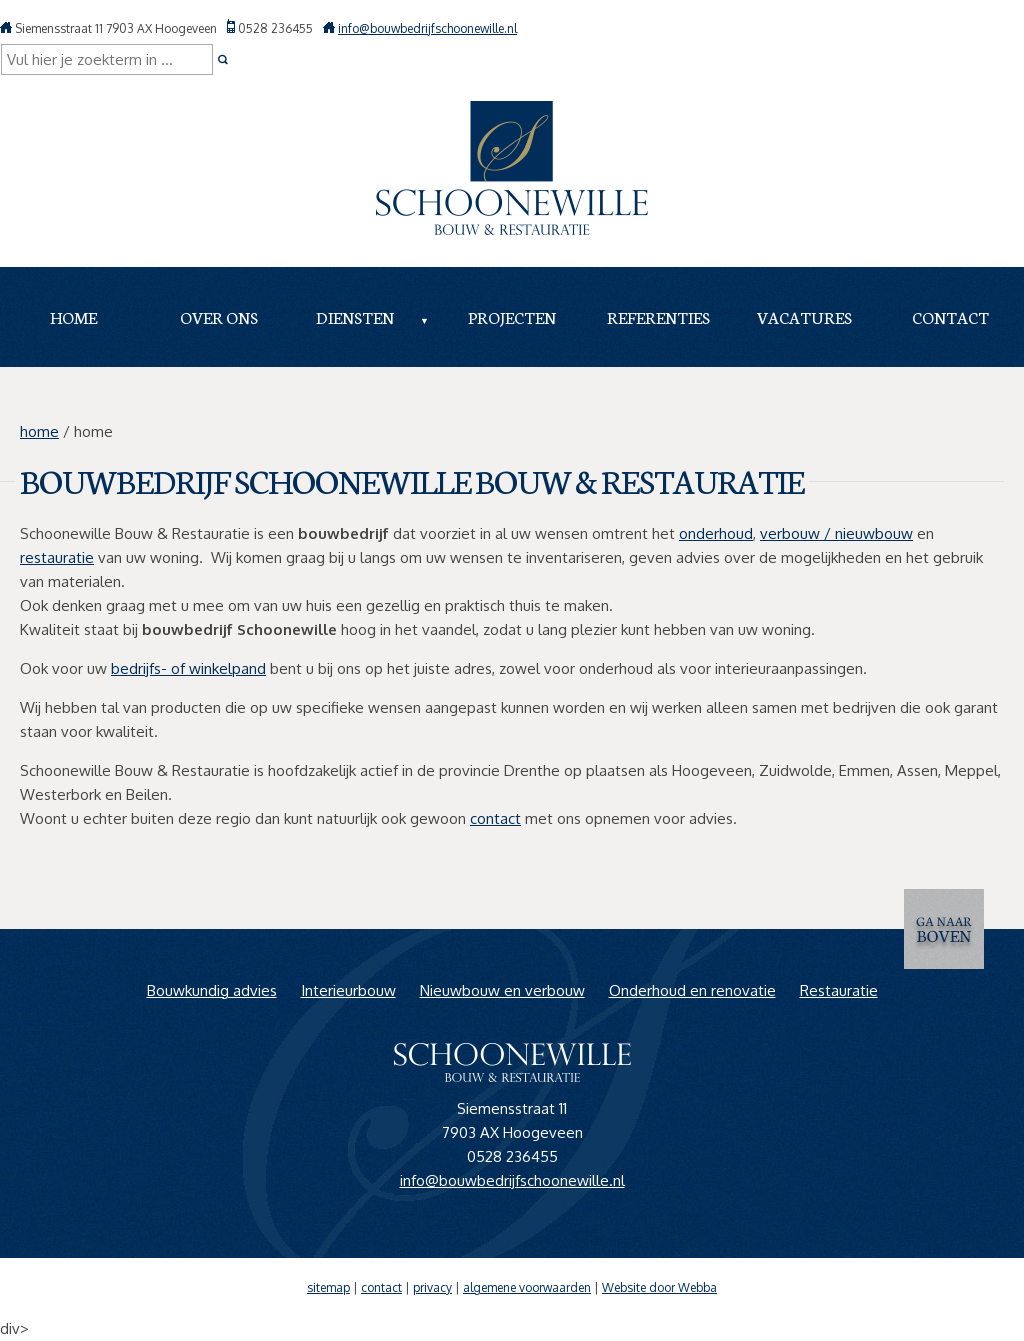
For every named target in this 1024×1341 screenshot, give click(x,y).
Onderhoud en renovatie (692, 990)
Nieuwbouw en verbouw (502, 990)
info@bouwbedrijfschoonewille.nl (427, 28)
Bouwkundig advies (212, 990)
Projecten (512, 316)
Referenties (658, 316)
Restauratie (839, 990)
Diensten (355, 316)
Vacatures (804, 316)
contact (495, 818)
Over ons (219, 316)
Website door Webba (659, 1287)
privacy (432, 1287)
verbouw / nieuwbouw (836, 533)
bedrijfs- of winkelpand (188, 668)
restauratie (57, 557)
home (39, 431)
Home (73, 316)
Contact (950, 316)
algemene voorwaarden (527, 1287)
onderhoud (716, 533)
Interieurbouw (348, 990)
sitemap (328, 1287)
